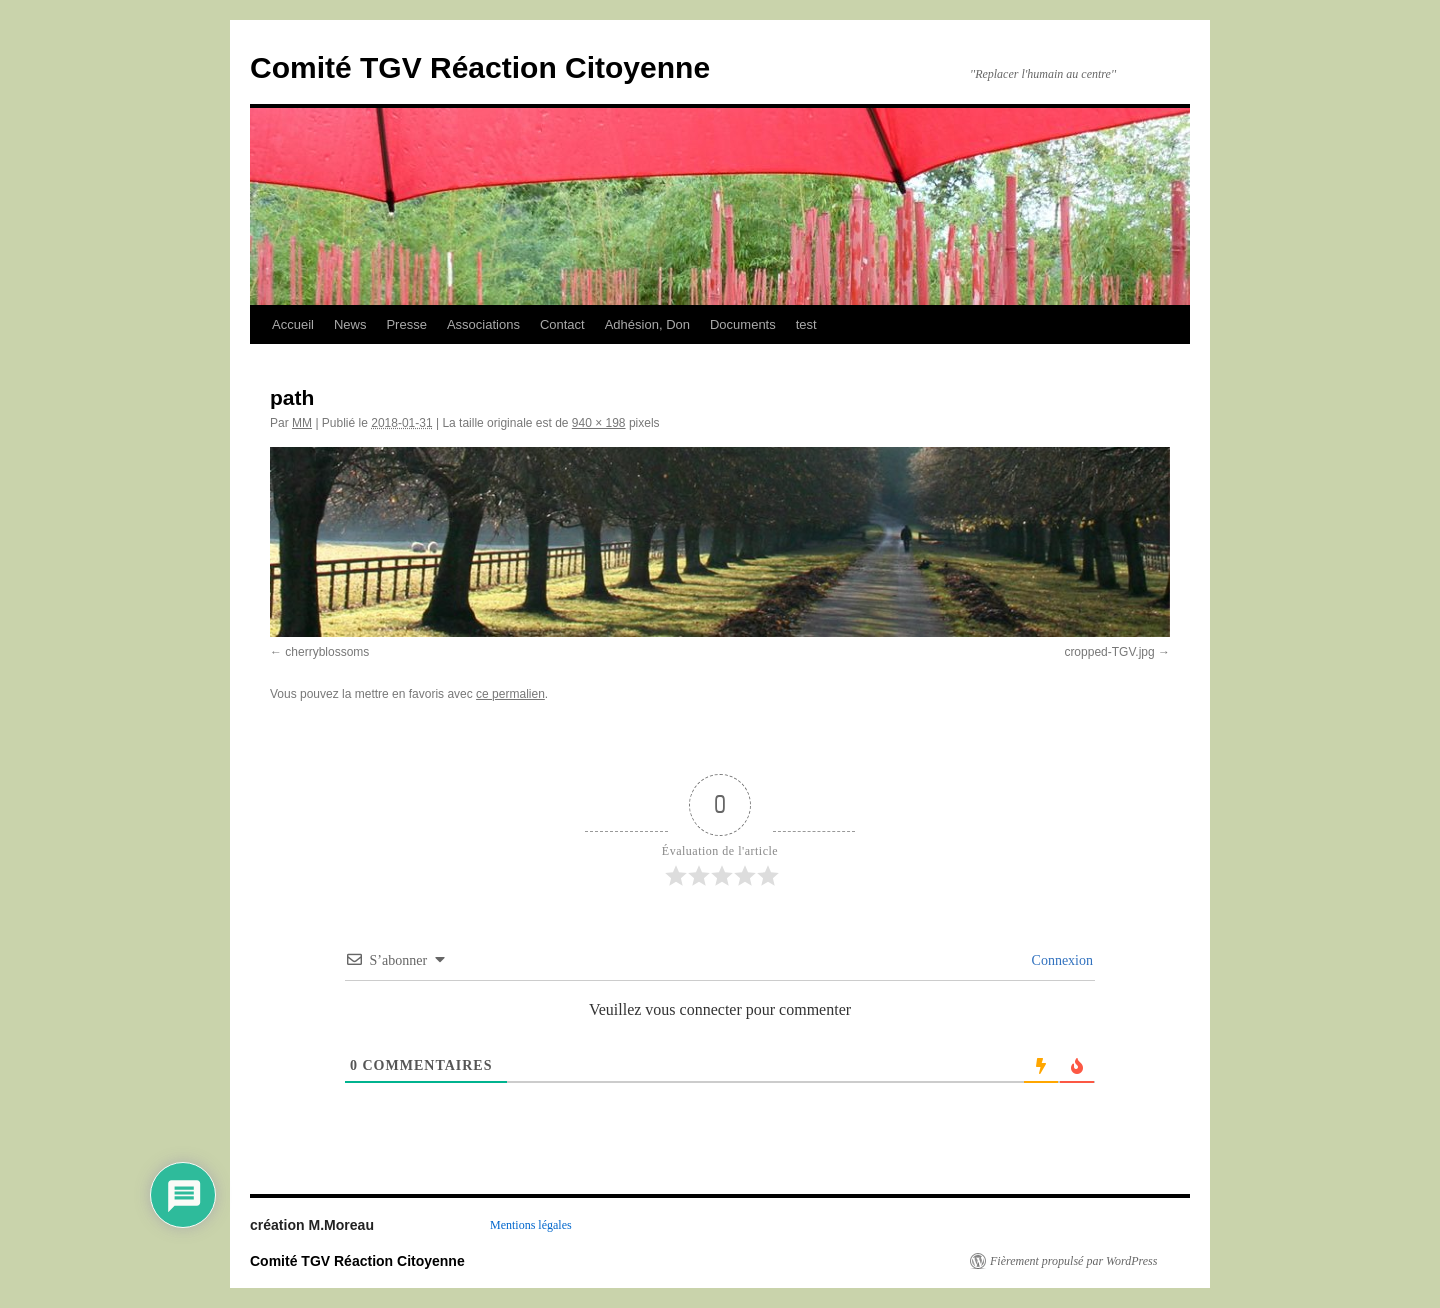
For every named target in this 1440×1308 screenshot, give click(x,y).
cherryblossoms (327, 652)
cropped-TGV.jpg (1109, 652)
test (806, 324)
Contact (562, 324)
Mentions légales (531, 1225)
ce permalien (510, 694)
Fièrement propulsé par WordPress (1073, 1261)
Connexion (1060, 960)
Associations (483, 324)
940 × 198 (599, 423)
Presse (406, 324)
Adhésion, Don (647, 324)
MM (302, 423)
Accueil (293, 324)
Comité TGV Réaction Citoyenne (480, 67)
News (350, 324)
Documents (743, 324)
